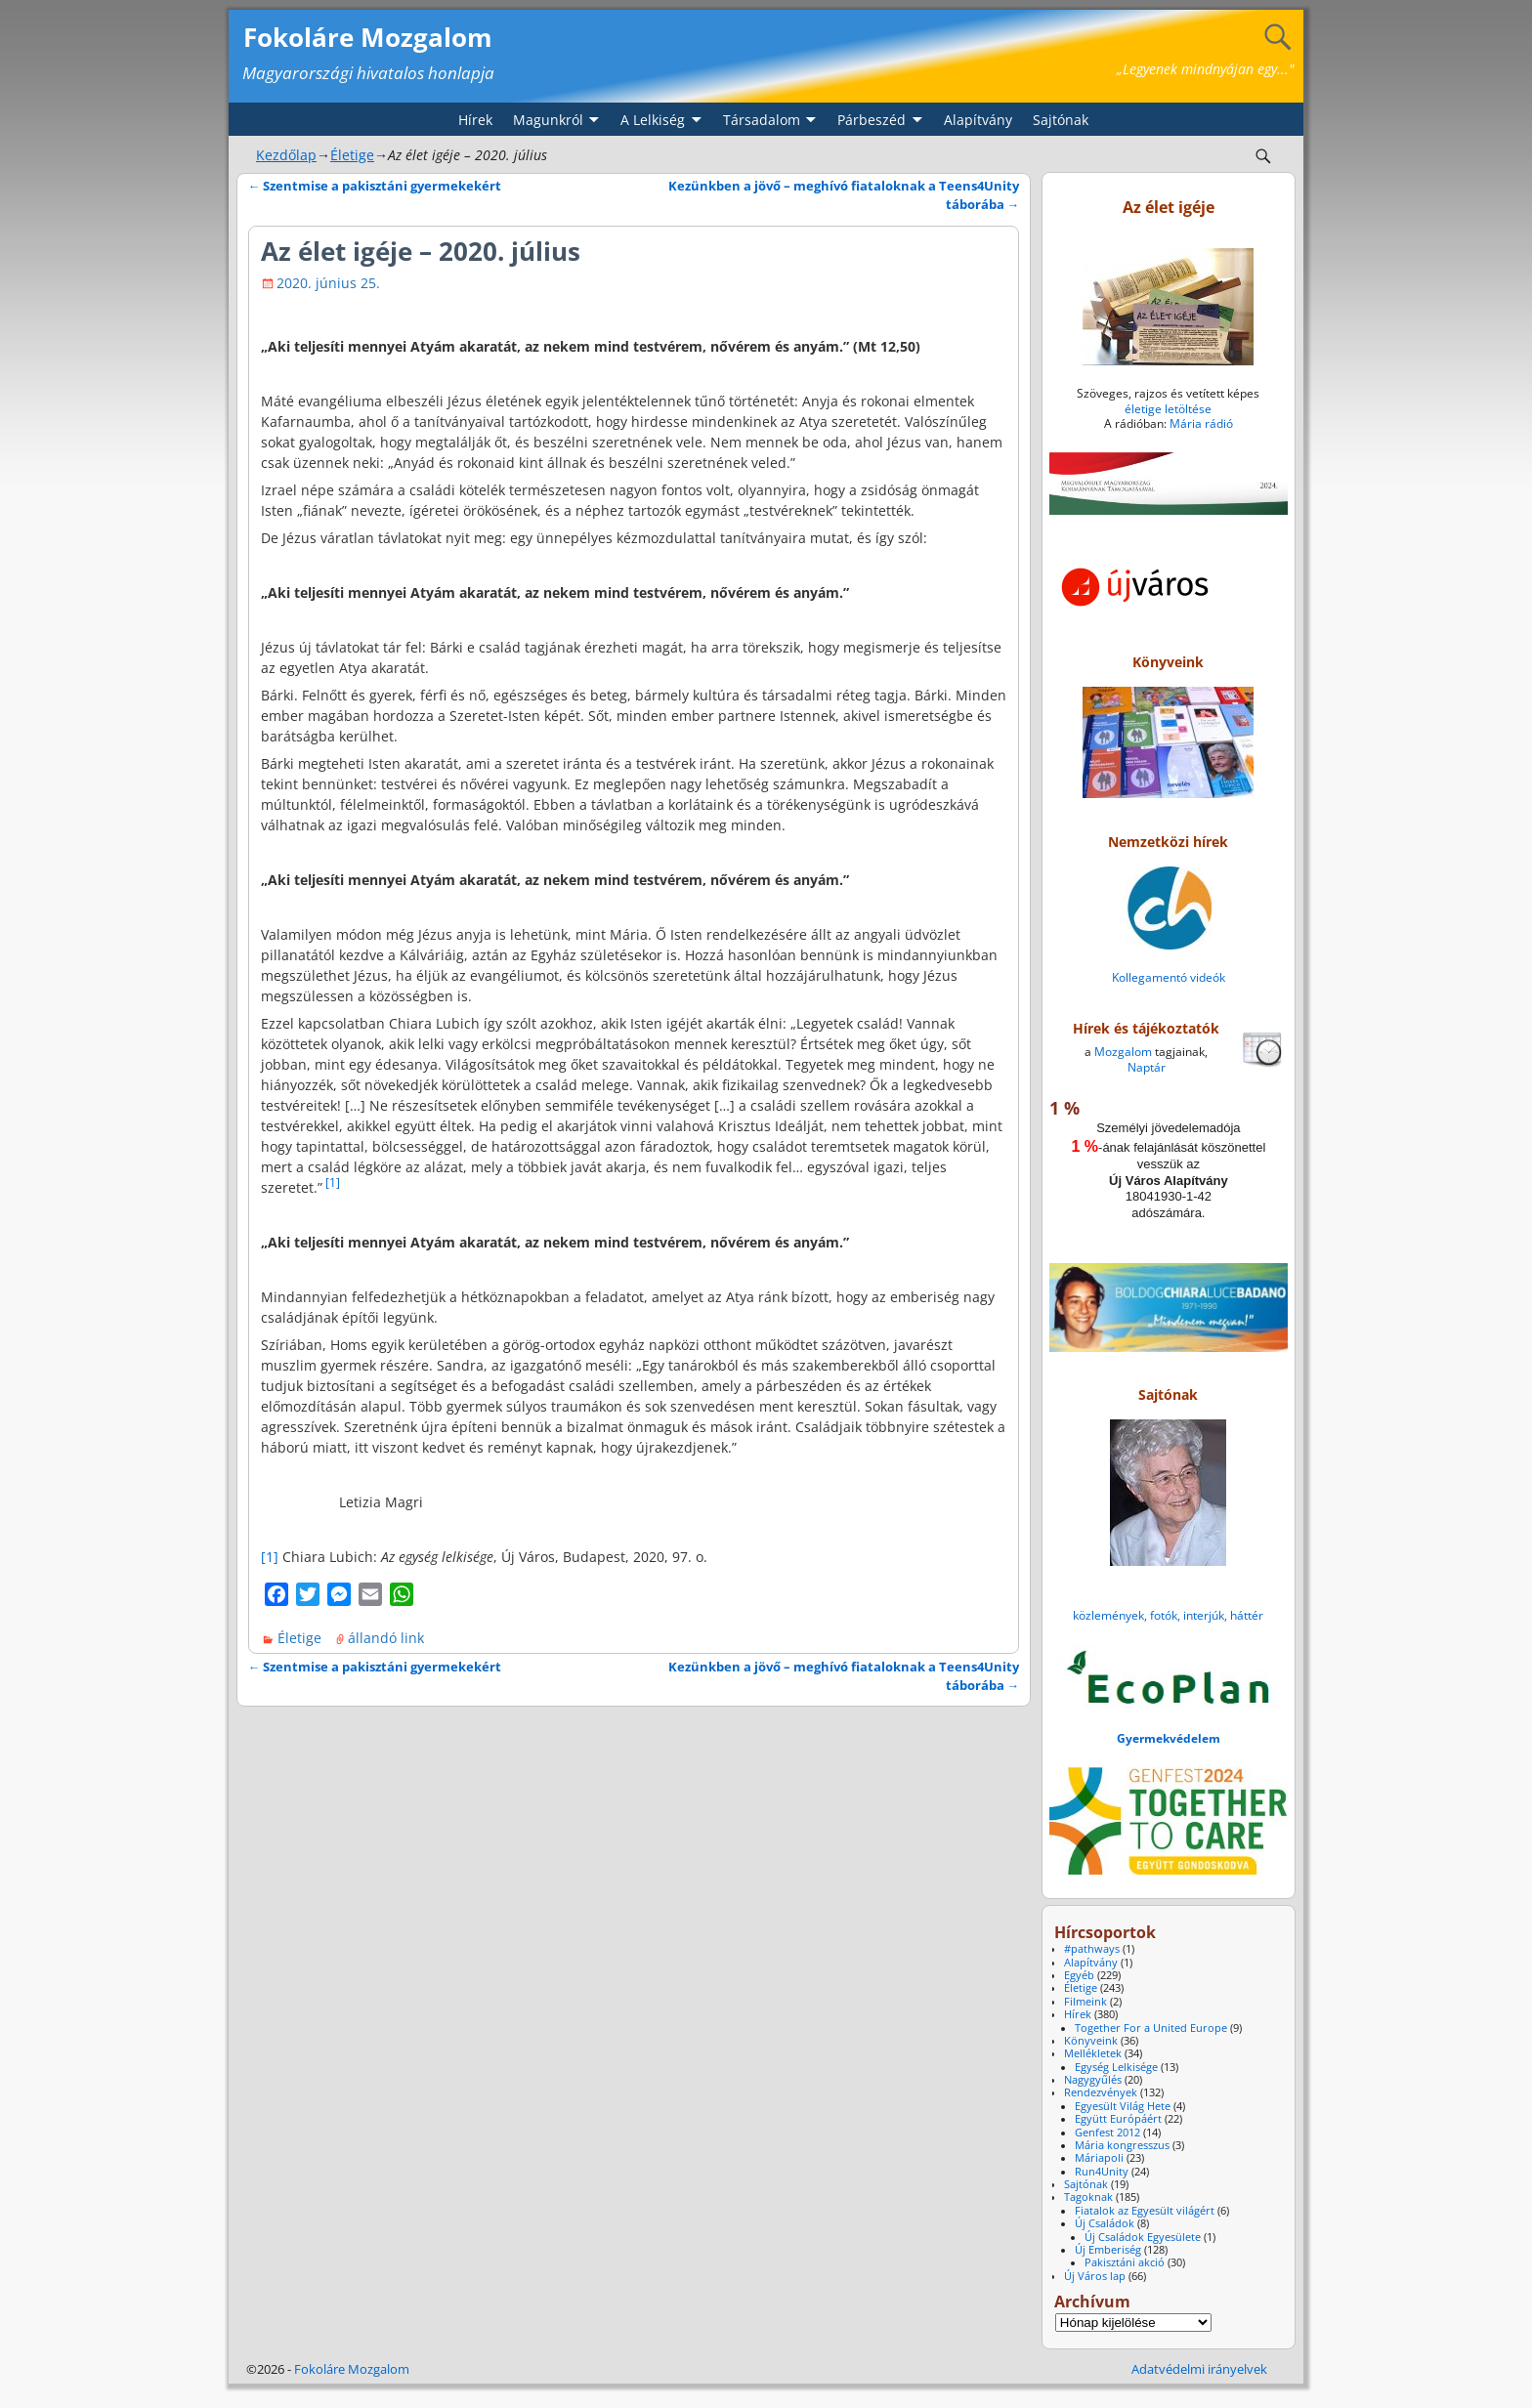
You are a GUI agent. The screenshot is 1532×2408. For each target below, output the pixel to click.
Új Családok (1104, 2223)
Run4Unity (1101, 2171)
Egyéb (1079, 1975)
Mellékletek (1093, 2053)
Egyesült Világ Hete (1122, 2106)
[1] (332, 1182)
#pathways (1092, 1949)
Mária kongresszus (1122, 2145)
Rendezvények (1100, 2092)
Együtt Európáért (1118, 2119)
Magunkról (548, 119)
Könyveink (1091, 2041)
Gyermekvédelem (1168, 1738)
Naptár (1147, 1067)
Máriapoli (1099, 2158)
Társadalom (761, 119)
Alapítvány (978, 119)
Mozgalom (1123, 1051)
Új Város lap (1095, 2276)
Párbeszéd (871, 119)
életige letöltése (1168, 409)
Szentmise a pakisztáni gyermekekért (375, 186)
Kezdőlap (286, 155)
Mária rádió (1201, 423)
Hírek (475, 119)
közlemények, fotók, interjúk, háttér (1168, 1615)
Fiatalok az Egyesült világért (1144, 2211)
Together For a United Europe (1151, 2028)
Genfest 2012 (1107, 2132)
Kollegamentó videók (1168, 977)
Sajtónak (1060, 119)
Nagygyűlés (1093, 2080)
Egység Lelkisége (1116, 2067)
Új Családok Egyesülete (1143, 2237)
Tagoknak (1088, 2197)
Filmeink (1085, 2001)
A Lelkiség (652, 119)
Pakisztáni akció (1125, 2262)
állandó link (386, 1637)
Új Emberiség (1108, 2250)
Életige (352, 155)
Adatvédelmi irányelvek (1199, 2369)
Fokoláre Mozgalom (367, 37)
